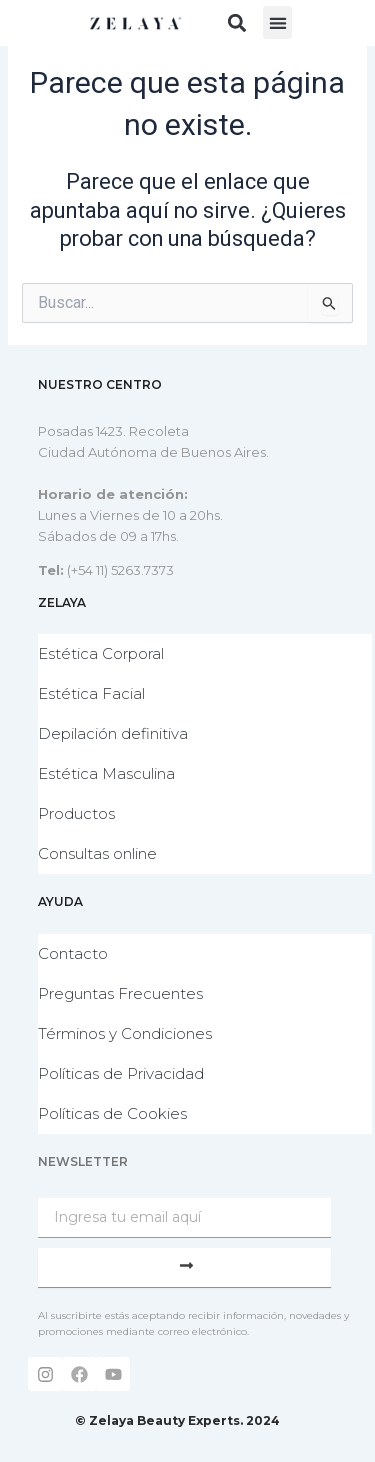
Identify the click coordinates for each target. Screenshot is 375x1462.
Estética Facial (91, 693)
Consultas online (97, 853)
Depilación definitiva (113, 733)
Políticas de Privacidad (121, 1073)
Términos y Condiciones (125, 1033)
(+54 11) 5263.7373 (120, 570)
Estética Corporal (101, 653)
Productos (76, 813)
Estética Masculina (106, 773)
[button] (236, 22)
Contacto (73, 953)
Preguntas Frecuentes (120, 993)
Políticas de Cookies (112, 1113)
